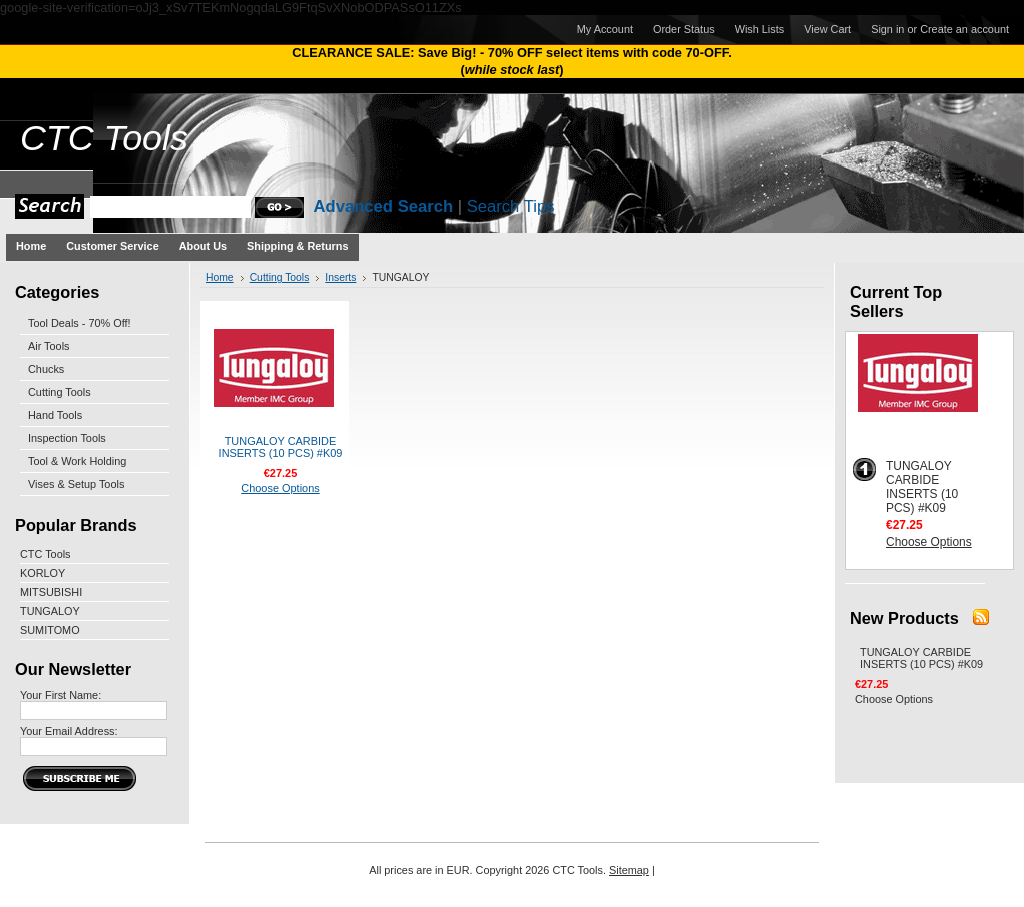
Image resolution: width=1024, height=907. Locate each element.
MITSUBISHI (51, 592)
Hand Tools (55, 415)
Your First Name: (60, 695)
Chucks (46, 369)
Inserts (340, 277)
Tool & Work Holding (77, 461)
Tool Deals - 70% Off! (79, 323)
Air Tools (49, 346)
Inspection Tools (67, 438)
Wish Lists (760, 29)
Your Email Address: (69, 731)
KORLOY (42, 573)
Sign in (887, 29)
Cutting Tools (59, 392)
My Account (605, 29)
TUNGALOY (50, 611)
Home (220, 277)
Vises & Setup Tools (76, 484)
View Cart (827, 29)
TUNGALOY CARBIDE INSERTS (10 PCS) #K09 (281, 447)
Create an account (964, 29)
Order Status (684, 29)
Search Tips (511, 206)
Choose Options (280, 488)
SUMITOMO (50, 630)
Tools (104, 138)
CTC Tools (45, 554)
